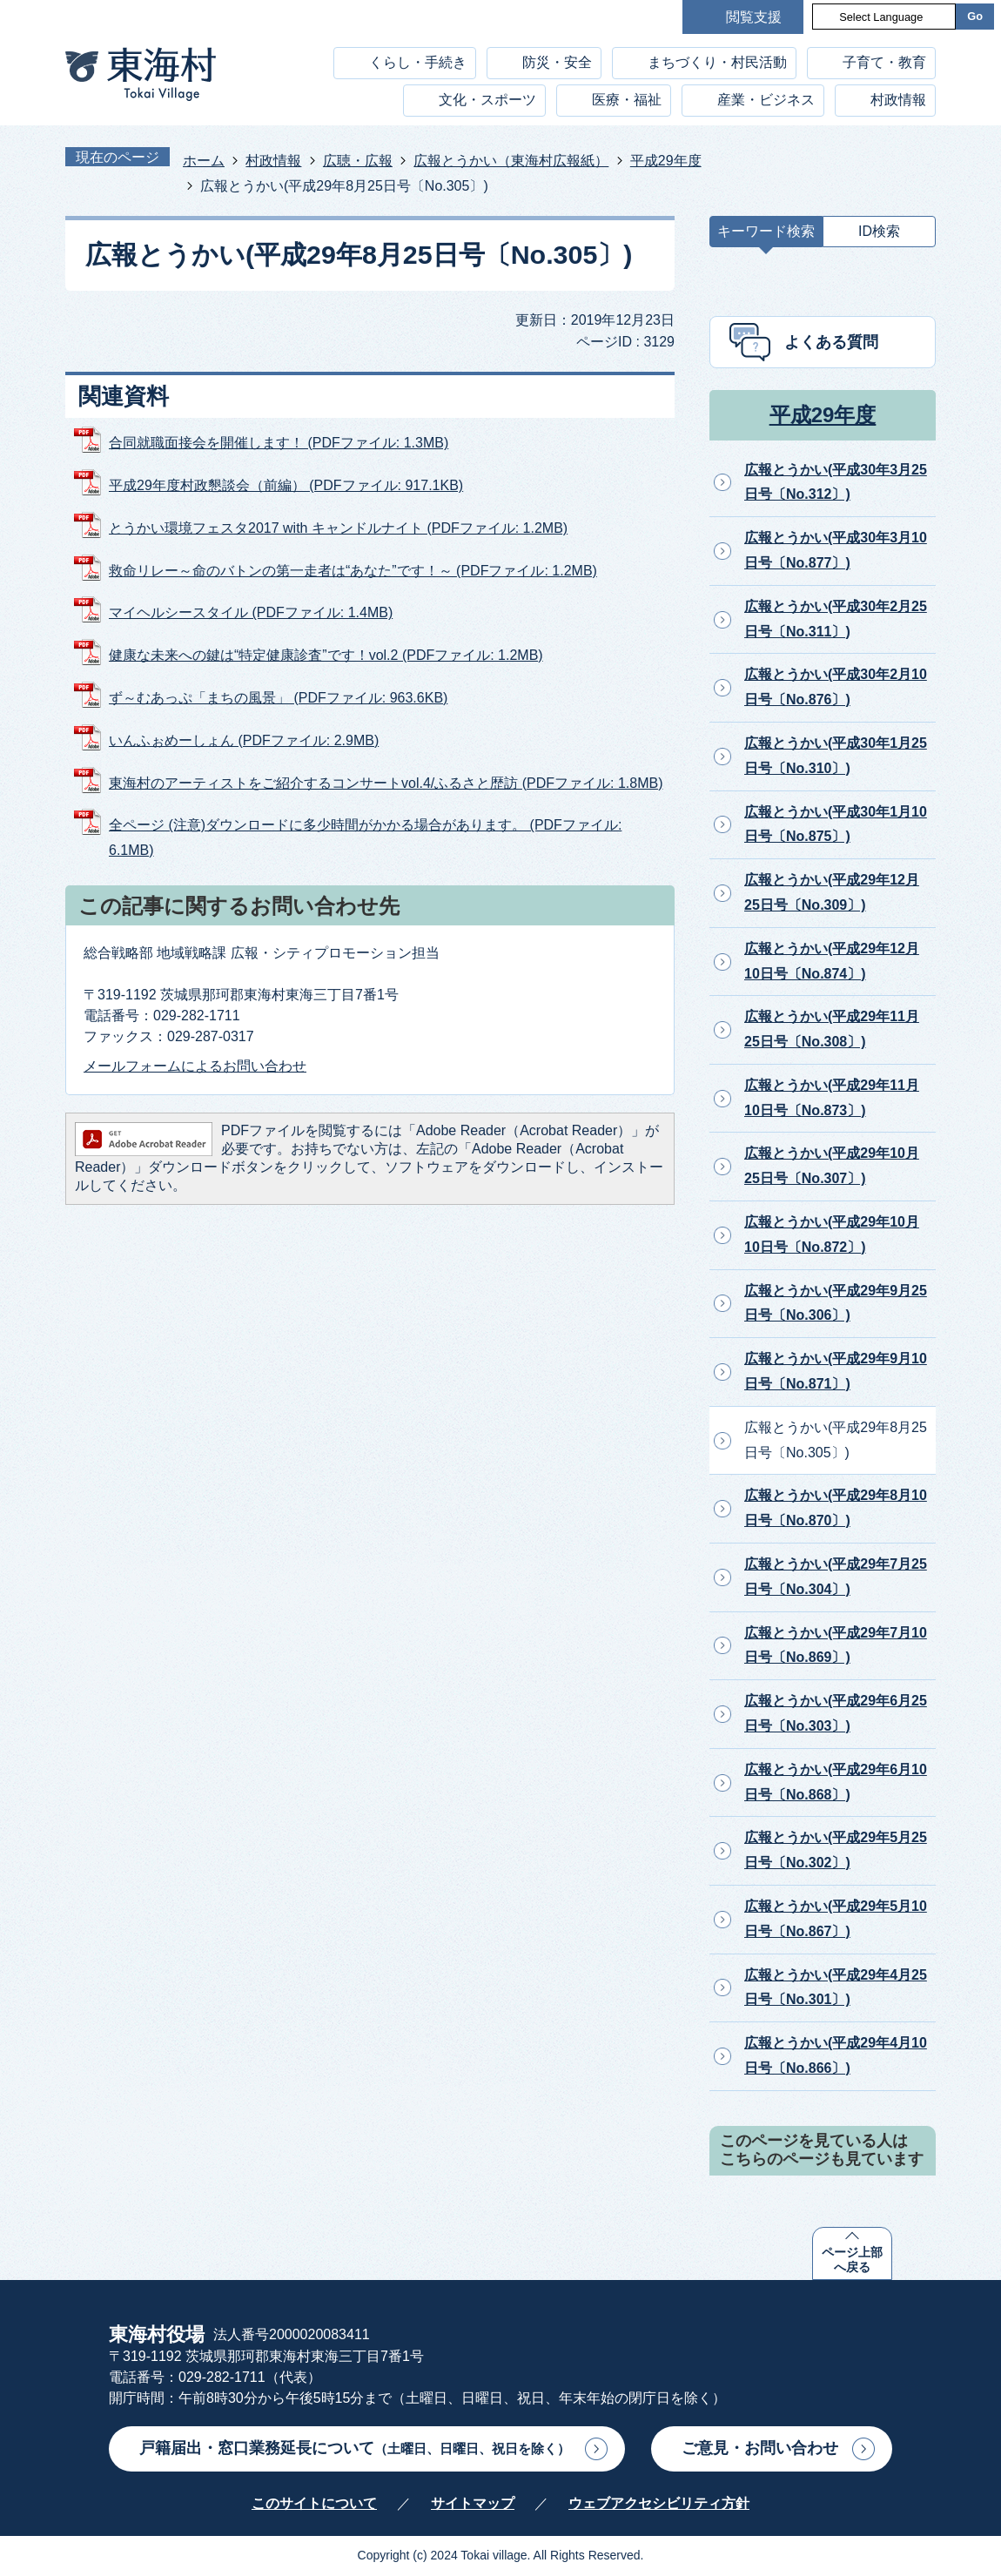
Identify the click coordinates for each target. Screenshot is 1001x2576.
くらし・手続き (418, 62)
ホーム (204, 160)
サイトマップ (472, 2503)
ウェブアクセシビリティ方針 (658, 2503)
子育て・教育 (884, 62)
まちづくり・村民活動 (717, 62)
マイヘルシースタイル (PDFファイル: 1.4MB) (251, 612)
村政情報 (898, 99)
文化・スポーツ (487, 99)
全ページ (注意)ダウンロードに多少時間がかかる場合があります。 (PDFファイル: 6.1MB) (365, 837)
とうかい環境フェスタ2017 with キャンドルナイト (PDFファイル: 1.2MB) (338, 528)
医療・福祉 (627, 99)
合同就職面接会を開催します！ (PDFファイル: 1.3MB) (278, 442)
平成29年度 (666, 160)
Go (975, 16)
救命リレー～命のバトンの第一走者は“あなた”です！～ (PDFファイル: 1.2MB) (353, 570)
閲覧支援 (754, 17)
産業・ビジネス (766, 99)
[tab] (766, 235)
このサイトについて (314, 2503)
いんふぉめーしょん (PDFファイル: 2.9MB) (244, 740)
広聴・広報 (358, 160)
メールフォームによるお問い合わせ (195, 1066)
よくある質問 (831, 342)
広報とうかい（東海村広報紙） (510, 160)
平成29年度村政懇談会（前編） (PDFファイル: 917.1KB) (286, 485)
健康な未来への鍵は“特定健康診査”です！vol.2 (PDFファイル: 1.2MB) (326, 655)
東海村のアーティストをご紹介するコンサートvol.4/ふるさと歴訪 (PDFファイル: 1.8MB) (385, 783)
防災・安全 (557, 62)
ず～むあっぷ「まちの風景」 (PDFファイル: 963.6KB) (278, 697)
